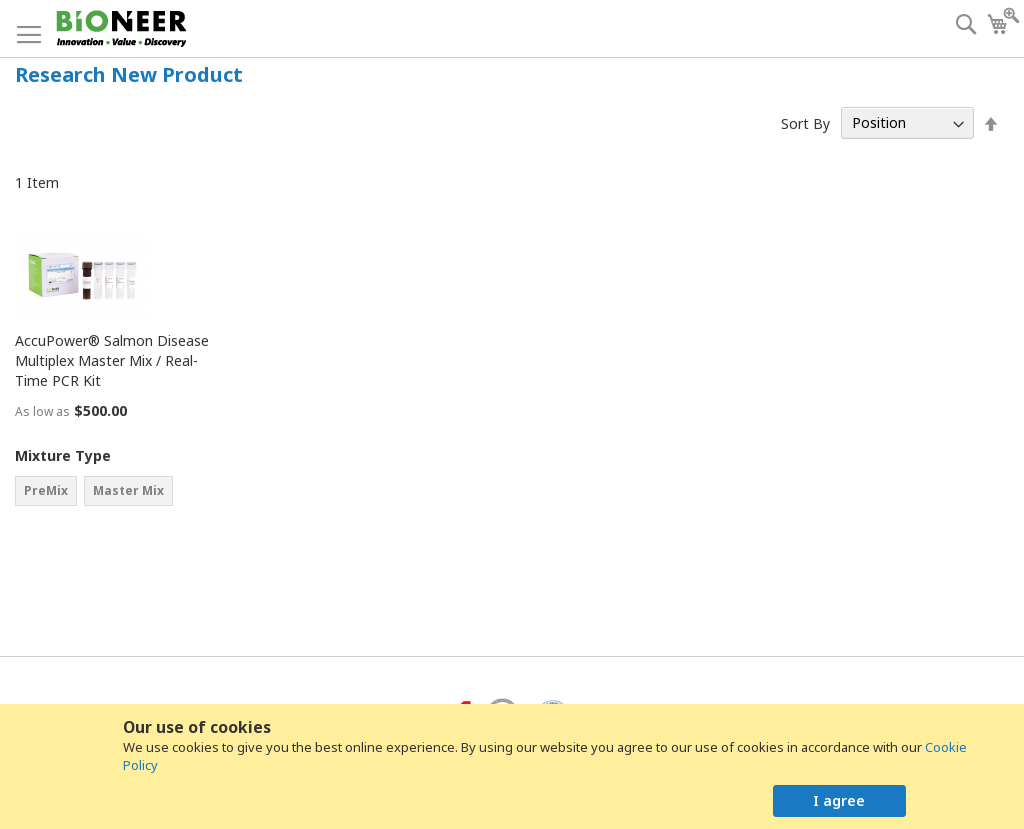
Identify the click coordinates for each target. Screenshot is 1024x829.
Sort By (805, 122)
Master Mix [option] (128, 490)
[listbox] (115, 493)
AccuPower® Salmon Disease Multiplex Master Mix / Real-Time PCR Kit (112, 360)
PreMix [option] (46, 490)
